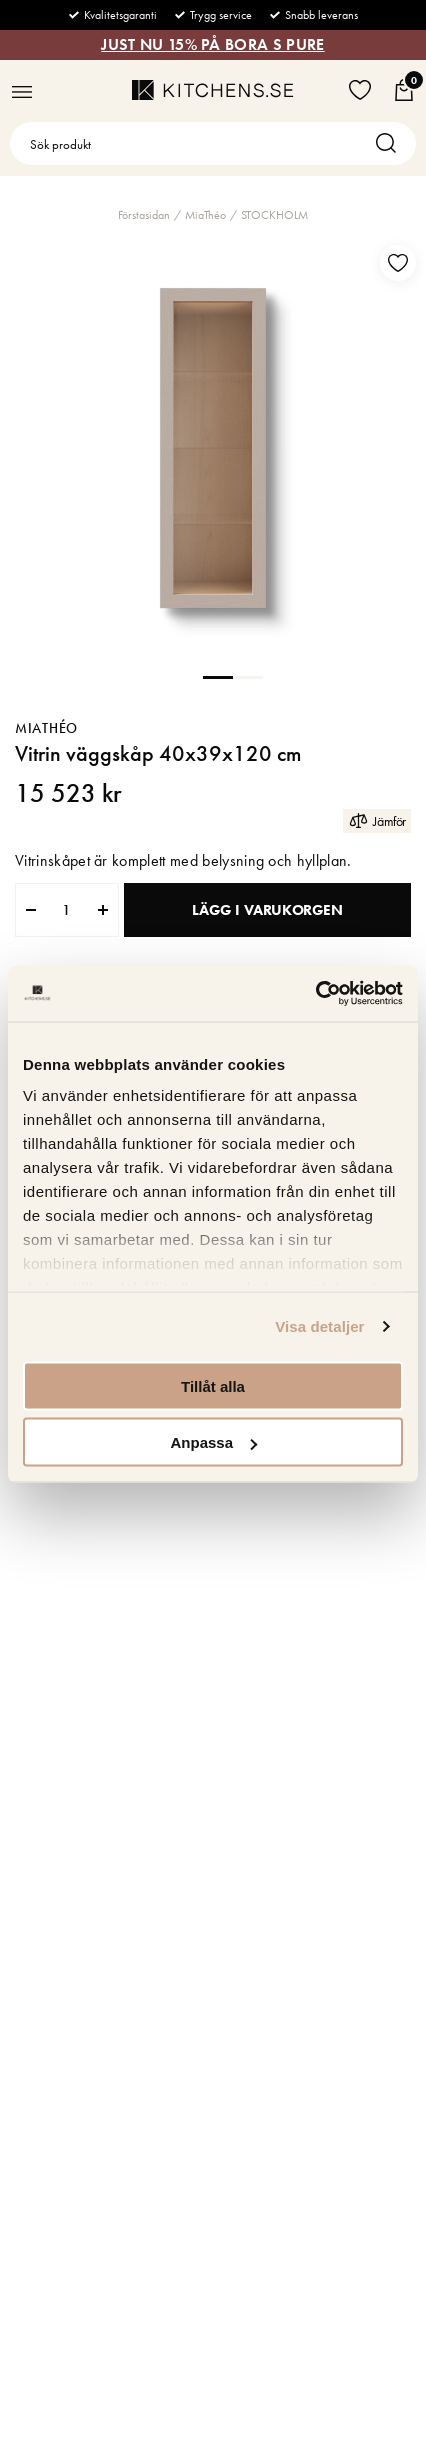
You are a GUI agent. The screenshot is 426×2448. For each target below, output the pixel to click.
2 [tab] (248, 676)
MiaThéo (205, 215)
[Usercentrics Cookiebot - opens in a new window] (315, 994)
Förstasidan (144, 215)
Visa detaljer (319, 1326)
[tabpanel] (213, 448)
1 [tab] (218, 676)
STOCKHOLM (274, 215)
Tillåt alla (213, 1385)
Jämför (377, 820)
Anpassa (213, 1442)
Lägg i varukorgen (267, 910)
